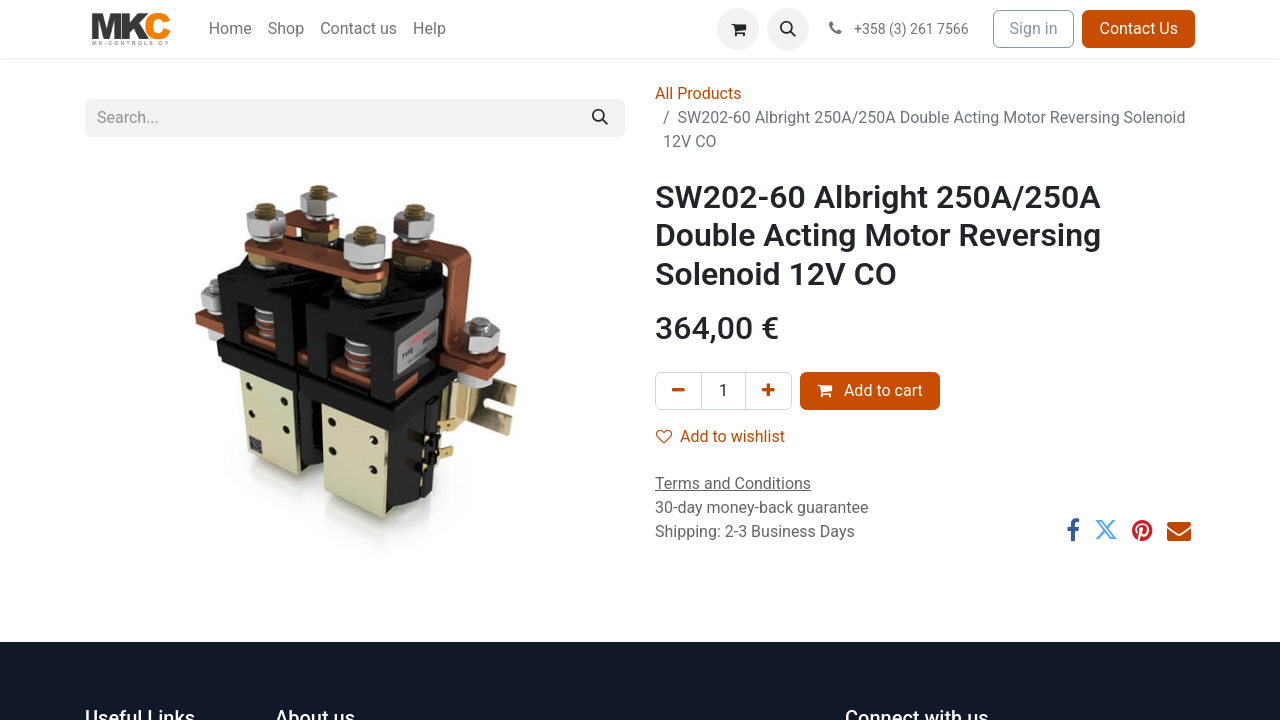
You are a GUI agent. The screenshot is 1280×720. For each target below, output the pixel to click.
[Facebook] (1073, 530)
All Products (698, 93)
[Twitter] (1106, 530)
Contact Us (1138, 28)
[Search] (600, 118)
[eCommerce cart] (738, 29)
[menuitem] (230, 29)
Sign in (1034, 28)
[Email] (1179, 530)
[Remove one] (678, 391)
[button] (788, 29)
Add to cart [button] (870, 390)
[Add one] (768, 391)
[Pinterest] (1142, 530)
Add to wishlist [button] (720, 436)
